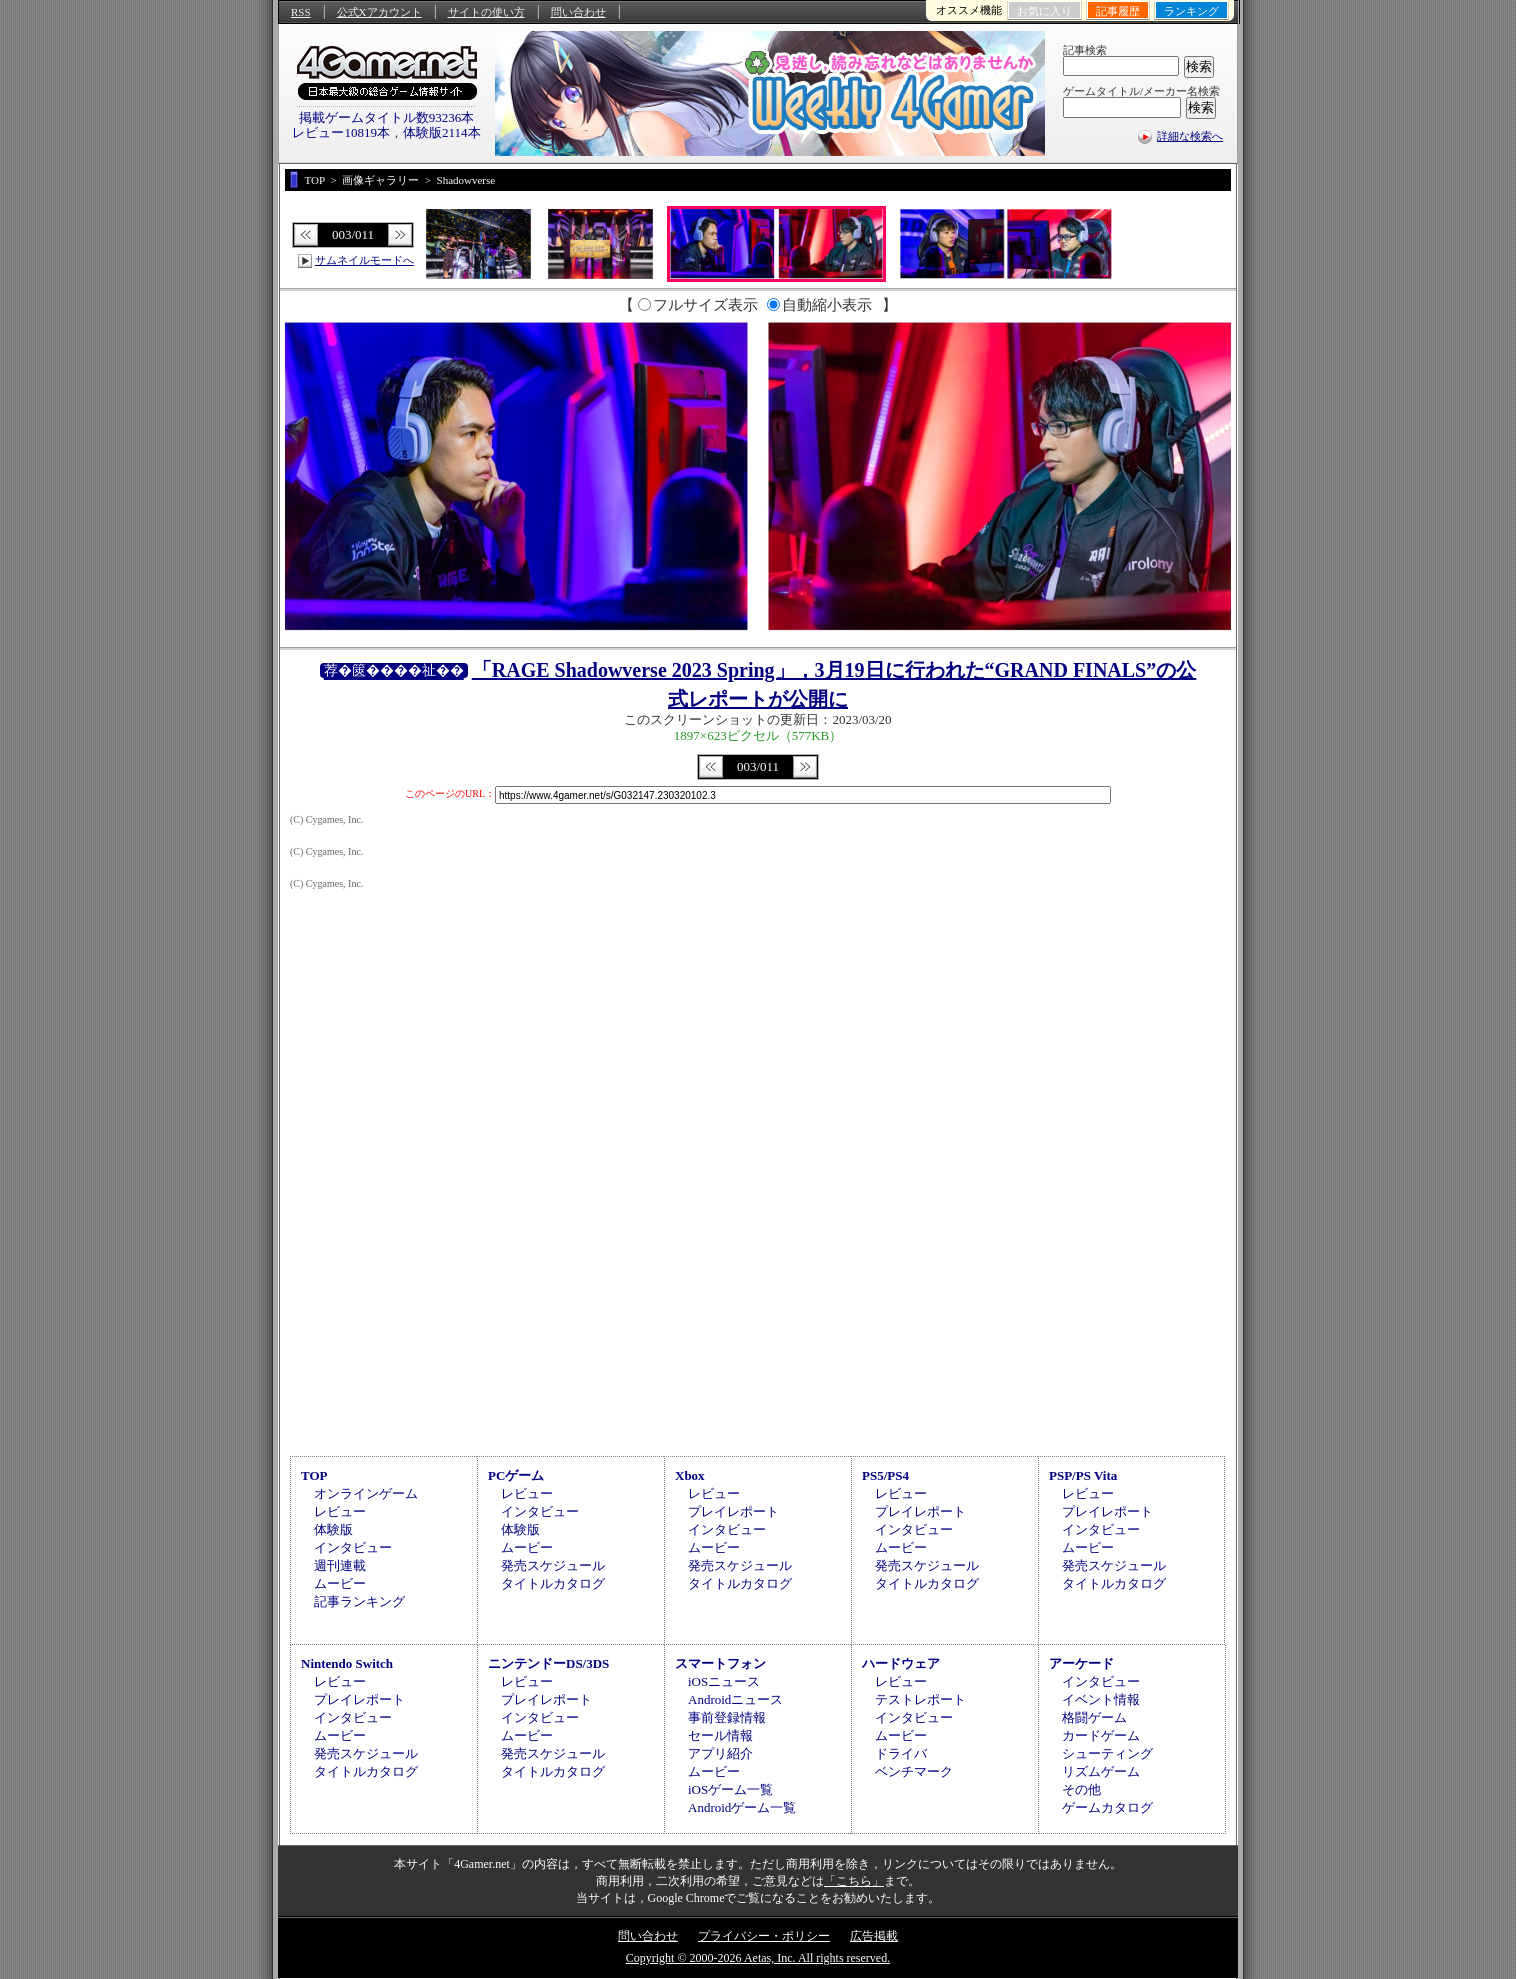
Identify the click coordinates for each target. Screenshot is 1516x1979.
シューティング (1107, 1753)
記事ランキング (359, 1601)
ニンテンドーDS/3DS (548, 1663)
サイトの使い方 (486, 12)
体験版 (333, 1529)
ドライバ (901, 1753)
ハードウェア (901, 1663)
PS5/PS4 (885, 1475)
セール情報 (720, 1735)
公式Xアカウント (379, 12)
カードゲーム (1101, 1735)
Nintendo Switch (347, 1663)
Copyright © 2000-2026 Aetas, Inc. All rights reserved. (758, 1958)
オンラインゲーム (366, 1493)
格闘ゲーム (1094, 1717)
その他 (1081, 1789)
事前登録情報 (727, 1717)
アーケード (1081, 1663)
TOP (314, 1475)
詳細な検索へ (1190, 136)
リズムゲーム (1101, 1771)
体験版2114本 (442, 132)
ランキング (1191, 11)
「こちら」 (854, 1881)
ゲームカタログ (1107, 1807)
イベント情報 (1101, 1699)
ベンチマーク (914, 1771)
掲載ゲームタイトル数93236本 (387, 117)
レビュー (340, 1511)
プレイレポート (733, 1511)
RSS (301, 12)
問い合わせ (578, 12)
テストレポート (920, 1699)
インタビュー (353, 1547)
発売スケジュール (553, 1565)
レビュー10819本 (341, 132)
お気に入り (1044, 11)
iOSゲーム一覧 (730, 1789)
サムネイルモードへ (364, 260)
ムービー (340, 1583)
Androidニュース (735, 1699)
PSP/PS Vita (1083, 1475)
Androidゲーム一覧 (742, 1807)
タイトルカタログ (553, 1583)
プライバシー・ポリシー (764, 1936)
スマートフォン (720, 1663)
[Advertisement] (758, 1282)
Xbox (690, 1475)
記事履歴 (1118, 11)
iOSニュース (724, 1681)
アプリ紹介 (720, 1753)
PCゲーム (516, 1475)
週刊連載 (340, 1565)
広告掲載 (874, 1936)
